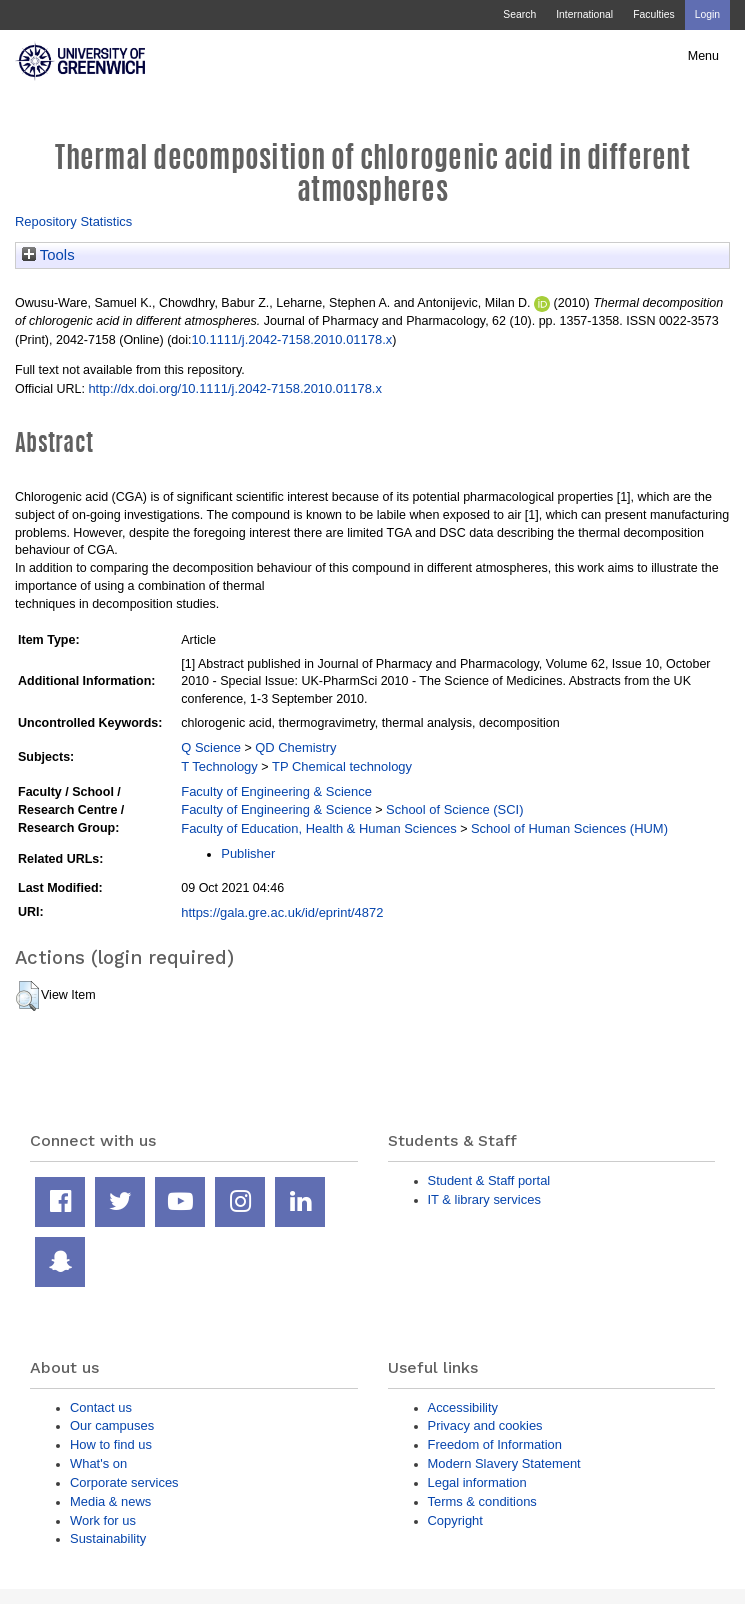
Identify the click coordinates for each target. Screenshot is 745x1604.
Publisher (248, 853)
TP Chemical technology (342, 766)
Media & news (110, 1501)
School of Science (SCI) (454, 809)
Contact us (101, 1407)
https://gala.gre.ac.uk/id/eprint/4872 (282, 912)
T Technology (219, 766)
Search (519, 14)
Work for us (103, 1520)
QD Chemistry (295, 747)
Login (707, 14)
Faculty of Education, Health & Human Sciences (318, 828)
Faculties (653, 14)
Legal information (477, 1482)
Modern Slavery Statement (504, 1463)
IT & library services (484, 1199)
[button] (27, 996)
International (584, 14)
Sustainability (108, 1538)
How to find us (111, 1444)
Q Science (211, 747)
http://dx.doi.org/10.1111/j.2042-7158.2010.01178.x (234, 388)
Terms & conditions (482, 1501)
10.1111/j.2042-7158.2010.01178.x (291, 339)
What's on (98, 1463)
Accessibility (463, 1407)
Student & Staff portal (489, 1180)
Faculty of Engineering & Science (276, 791)
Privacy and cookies (485, 1425)
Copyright (455, 1520)
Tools (48, 255)
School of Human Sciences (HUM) (569, 828)
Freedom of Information (495, 1444)
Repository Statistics (73, 221)
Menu (703, 56)
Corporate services (124, 1482)
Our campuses (112, 1425)
